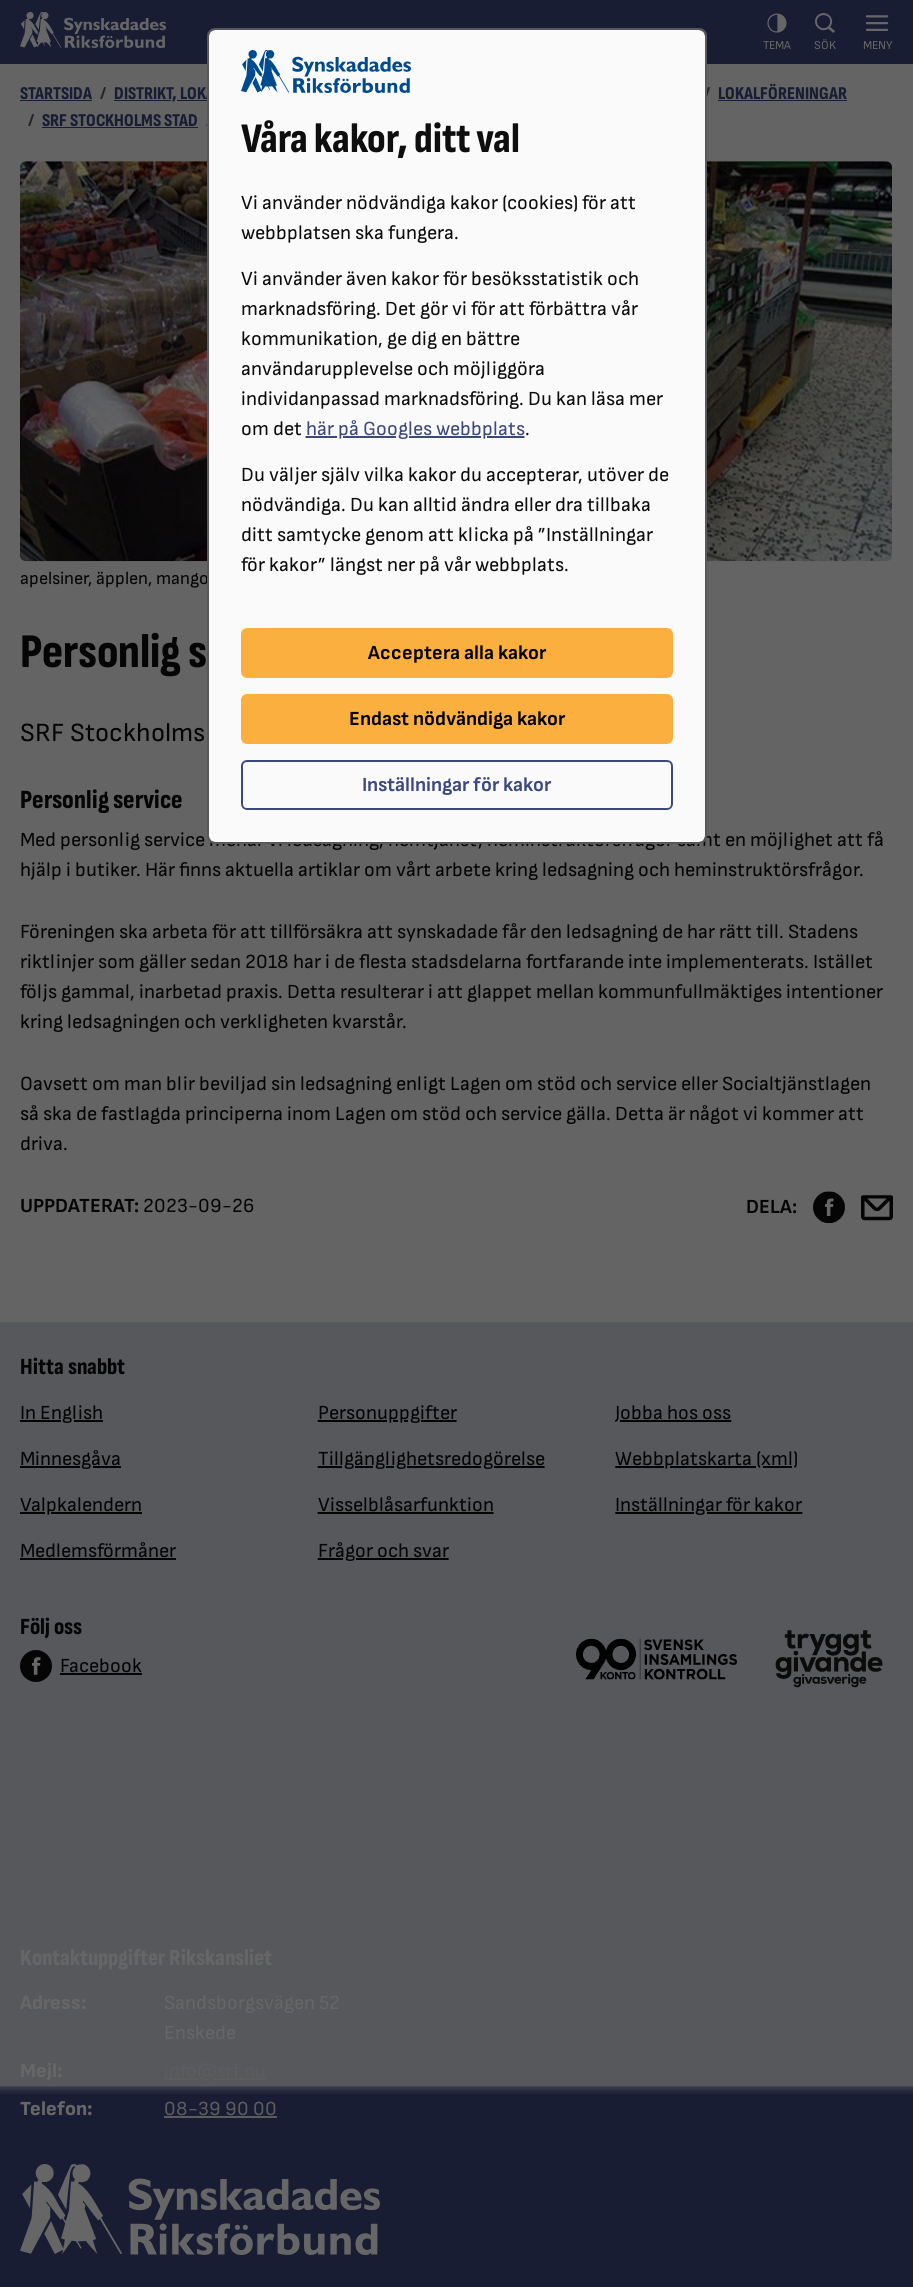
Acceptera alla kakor (457, 653)
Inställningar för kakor (456, 785)
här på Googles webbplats (415, 429)
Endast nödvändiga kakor (457, 719)
